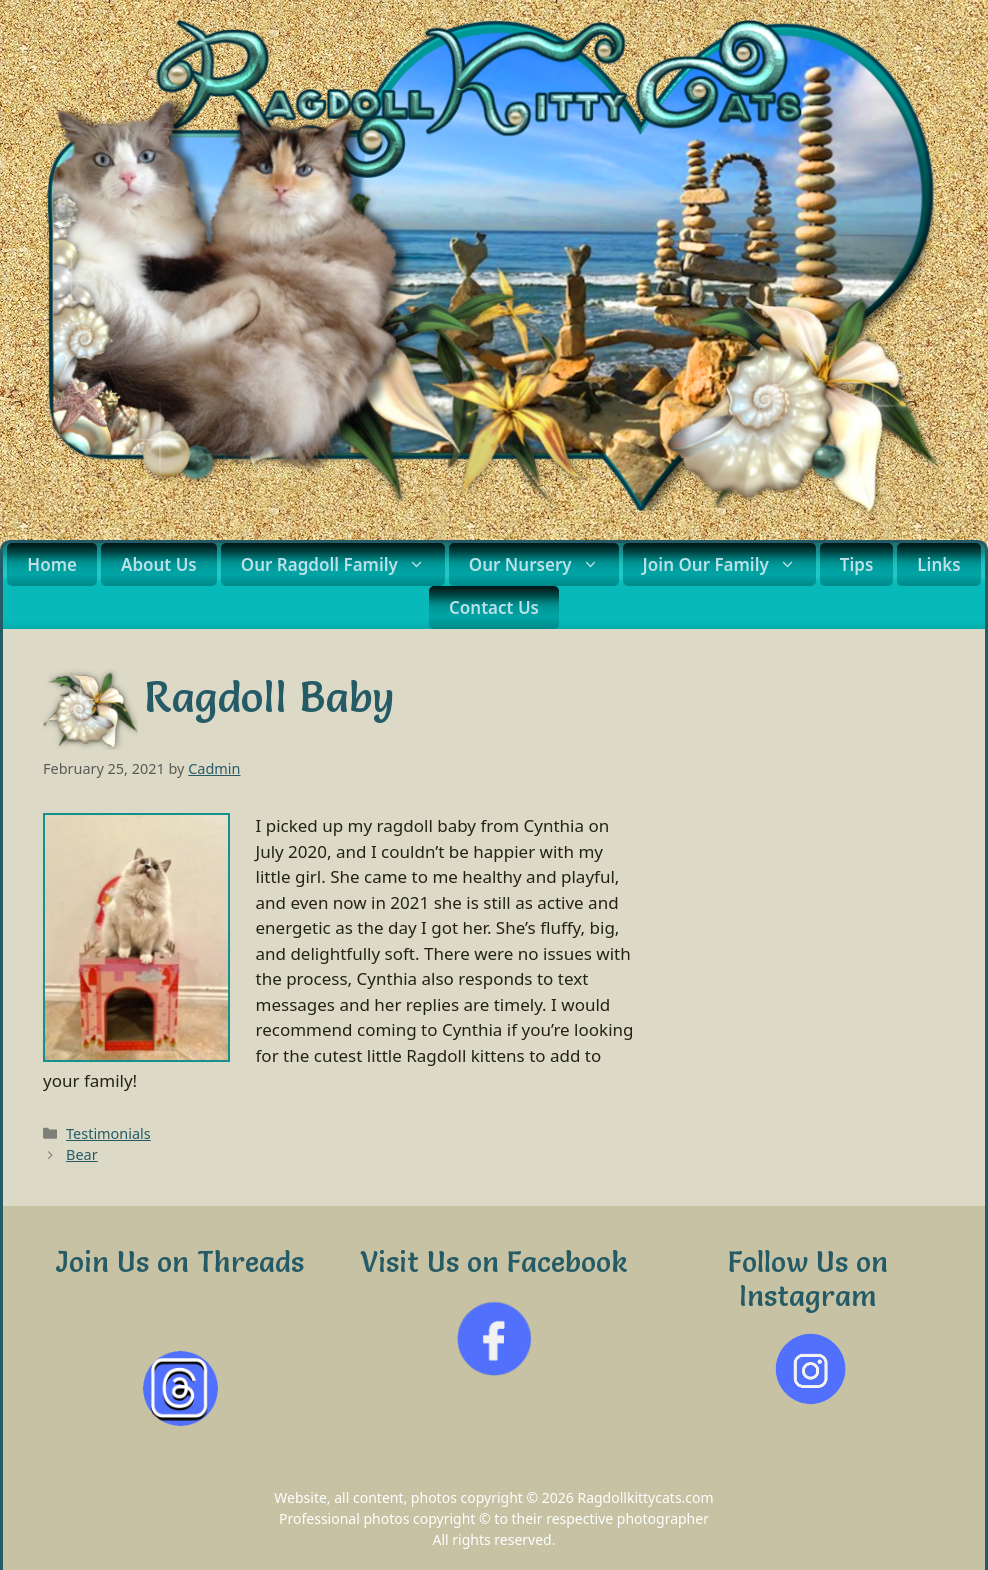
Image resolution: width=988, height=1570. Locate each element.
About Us (159, 564)
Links (938, 564)
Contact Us (494, 607)
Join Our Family (729, 564)
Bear (82, 1154)
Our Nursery (544, 564)
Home (52, 564)
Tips (857, 564)
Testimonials (108, 1133)
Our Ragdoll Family (343, 564)
